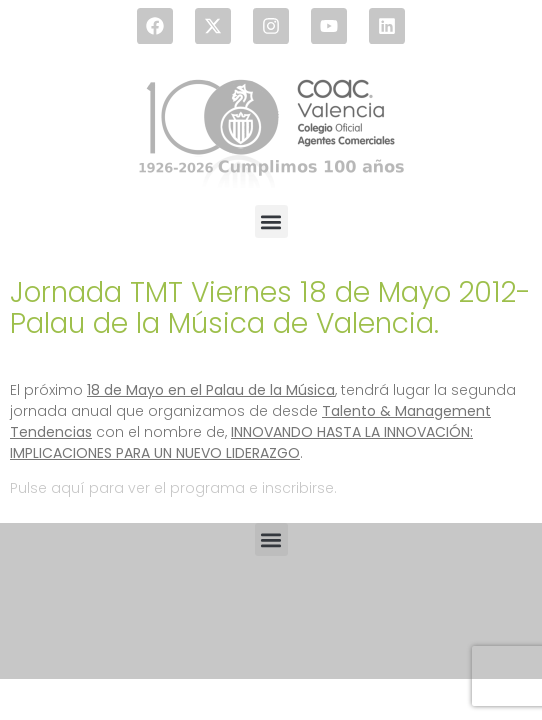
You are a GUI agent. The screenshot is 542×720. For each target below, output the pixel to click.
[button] (271, 221)
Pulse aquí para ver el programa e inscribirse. (173, 488)
